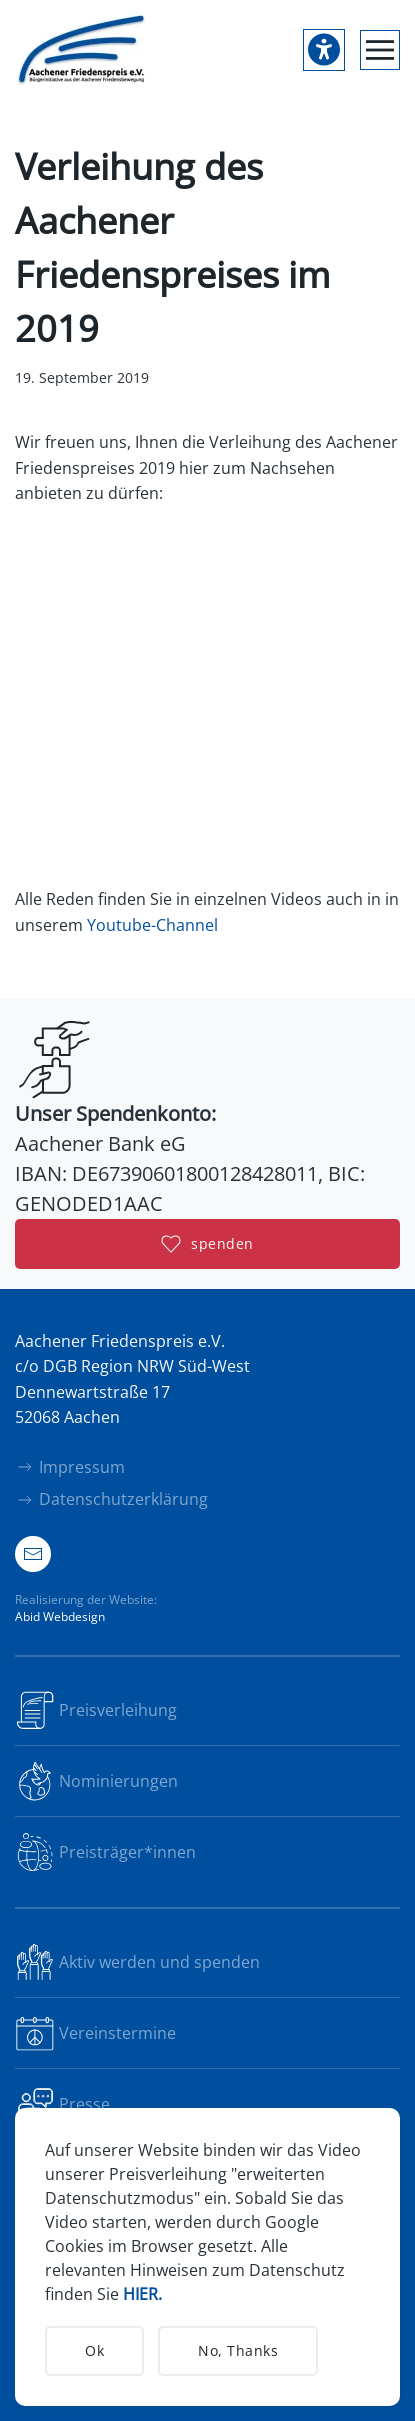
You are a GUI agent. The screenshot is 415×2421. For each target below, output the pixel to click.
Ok (94, 2350)
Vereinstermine (95, 2033)
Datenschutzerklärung (111, 1499)
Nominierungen (96, 1781)
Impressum (70, 1467)
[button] (380, 50)
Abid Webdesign (60, 1616)
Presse (62, 2104)
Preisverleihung (96, 1710)
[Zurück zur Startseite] (82, 50)
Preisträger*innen (105, 1852)
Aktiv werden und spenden (137, 1962)
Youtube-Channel (152, 925)
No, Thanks (238, 2350)
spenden (207, 1244)
